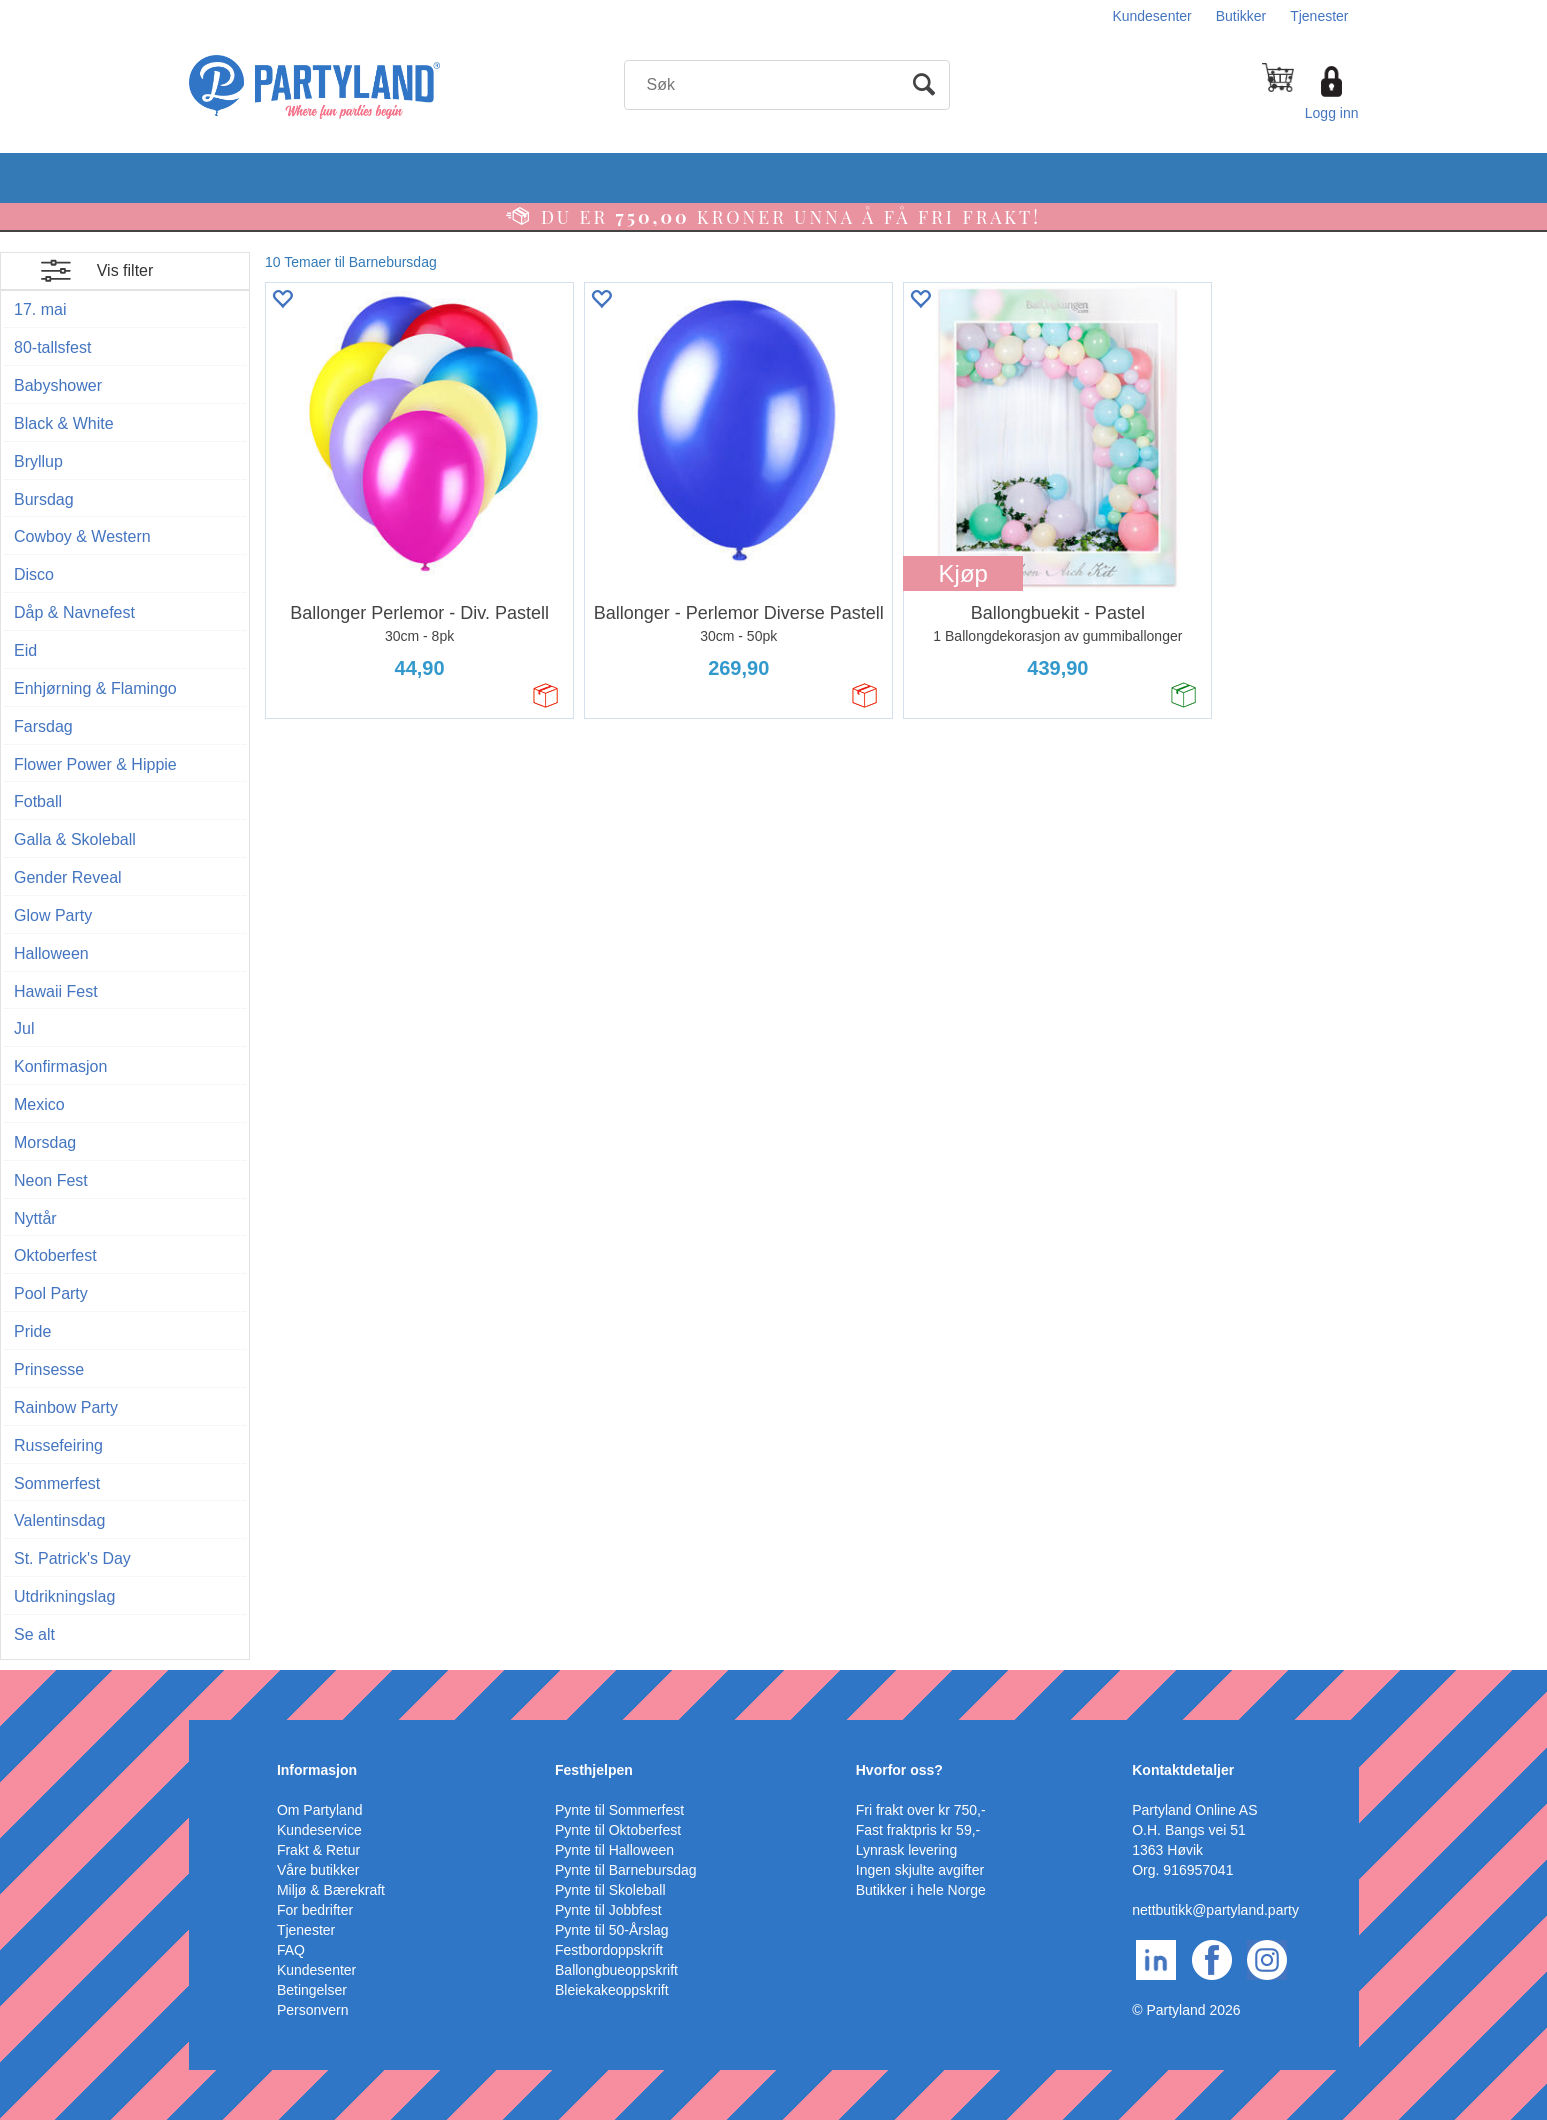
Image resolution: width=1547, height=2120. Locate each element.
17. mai (40, 309)
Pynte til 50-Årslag (612, 1930)
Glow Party (53, 915)
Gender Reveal (68, 877)
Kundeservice (319, 1830)
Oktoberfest (55, 1255)
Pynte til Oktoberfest (618, 1830)
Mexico (39, 1104)
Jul (24, 1028)
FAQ (291, 1950)
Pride (32, 1331)
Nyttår (35, 1218)
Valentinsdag (59, 1520)
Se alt (34, 1634)
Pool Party (51, 1293)
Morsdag (45, 1142)
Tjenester (1319, 16)
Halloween (51, 953)
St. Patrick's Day (72, 1558)
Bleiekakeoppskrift (612, 1990)
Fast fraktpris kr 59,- (918, 1830)
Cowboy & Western (82, 536)
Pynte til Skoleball (610, 1890)
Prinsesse (49, 1369)
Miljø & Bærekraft (331, 1890)
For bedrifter (315, 1910)
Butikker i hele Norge (921, 1890)
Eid (25, 650)
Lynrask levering (906, 1850)
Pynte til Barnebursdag (626, 1870)
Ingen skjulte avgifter (920, 1870)
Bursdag (44, 499)
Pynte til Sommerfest (619, 1810)
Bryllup (38, 461)
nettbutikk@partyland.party (1215, 1910)
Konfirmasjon (60, 1066)
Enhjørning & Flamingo (95, 688)
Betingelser (312, 1990)
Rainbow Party (66, 1407)
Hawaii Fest (56, 991)
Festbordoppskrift (609, 1950)
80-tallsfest (52, 347)
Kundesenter (1151, 16)
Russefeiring (58, 1445)
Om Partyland (320, 1810)
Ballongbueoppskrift (616, 1970)
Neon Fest (51, 1180)
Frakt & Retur (318, 1850)
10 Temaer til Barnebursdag (351, 262)
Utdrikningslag (64, 1596)
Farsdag (43, 726)
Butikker (1241, 16)
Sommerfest (57, 1483)
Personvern (313, 2010)
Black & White (64, 423)
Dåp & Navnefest (74, 612)
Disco (34, 574)
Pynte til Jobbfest (608, 1910)
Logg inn (1332, 113)
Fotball (38, 801)
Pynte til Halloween (614, 1850)
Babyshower (58, 385)
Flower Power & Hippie (95, 764)
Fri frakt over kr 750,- (921, 1810)
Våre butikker (318, 1870)
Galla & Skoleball (75, 839)
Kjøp (963, 573)
